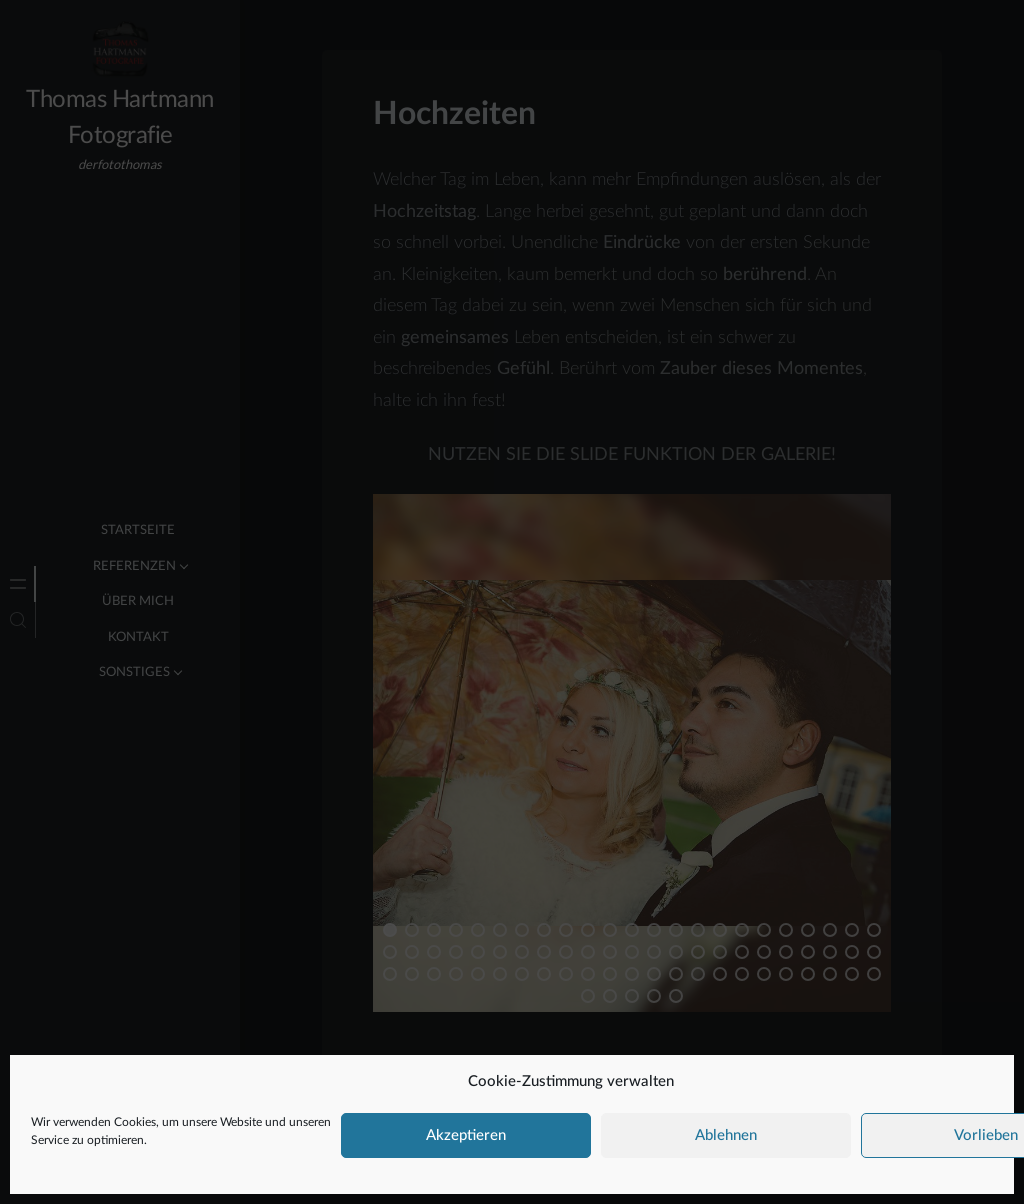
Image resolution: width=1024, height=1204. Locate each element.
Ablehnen (726, 1135)
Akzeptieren (466, 1135)
